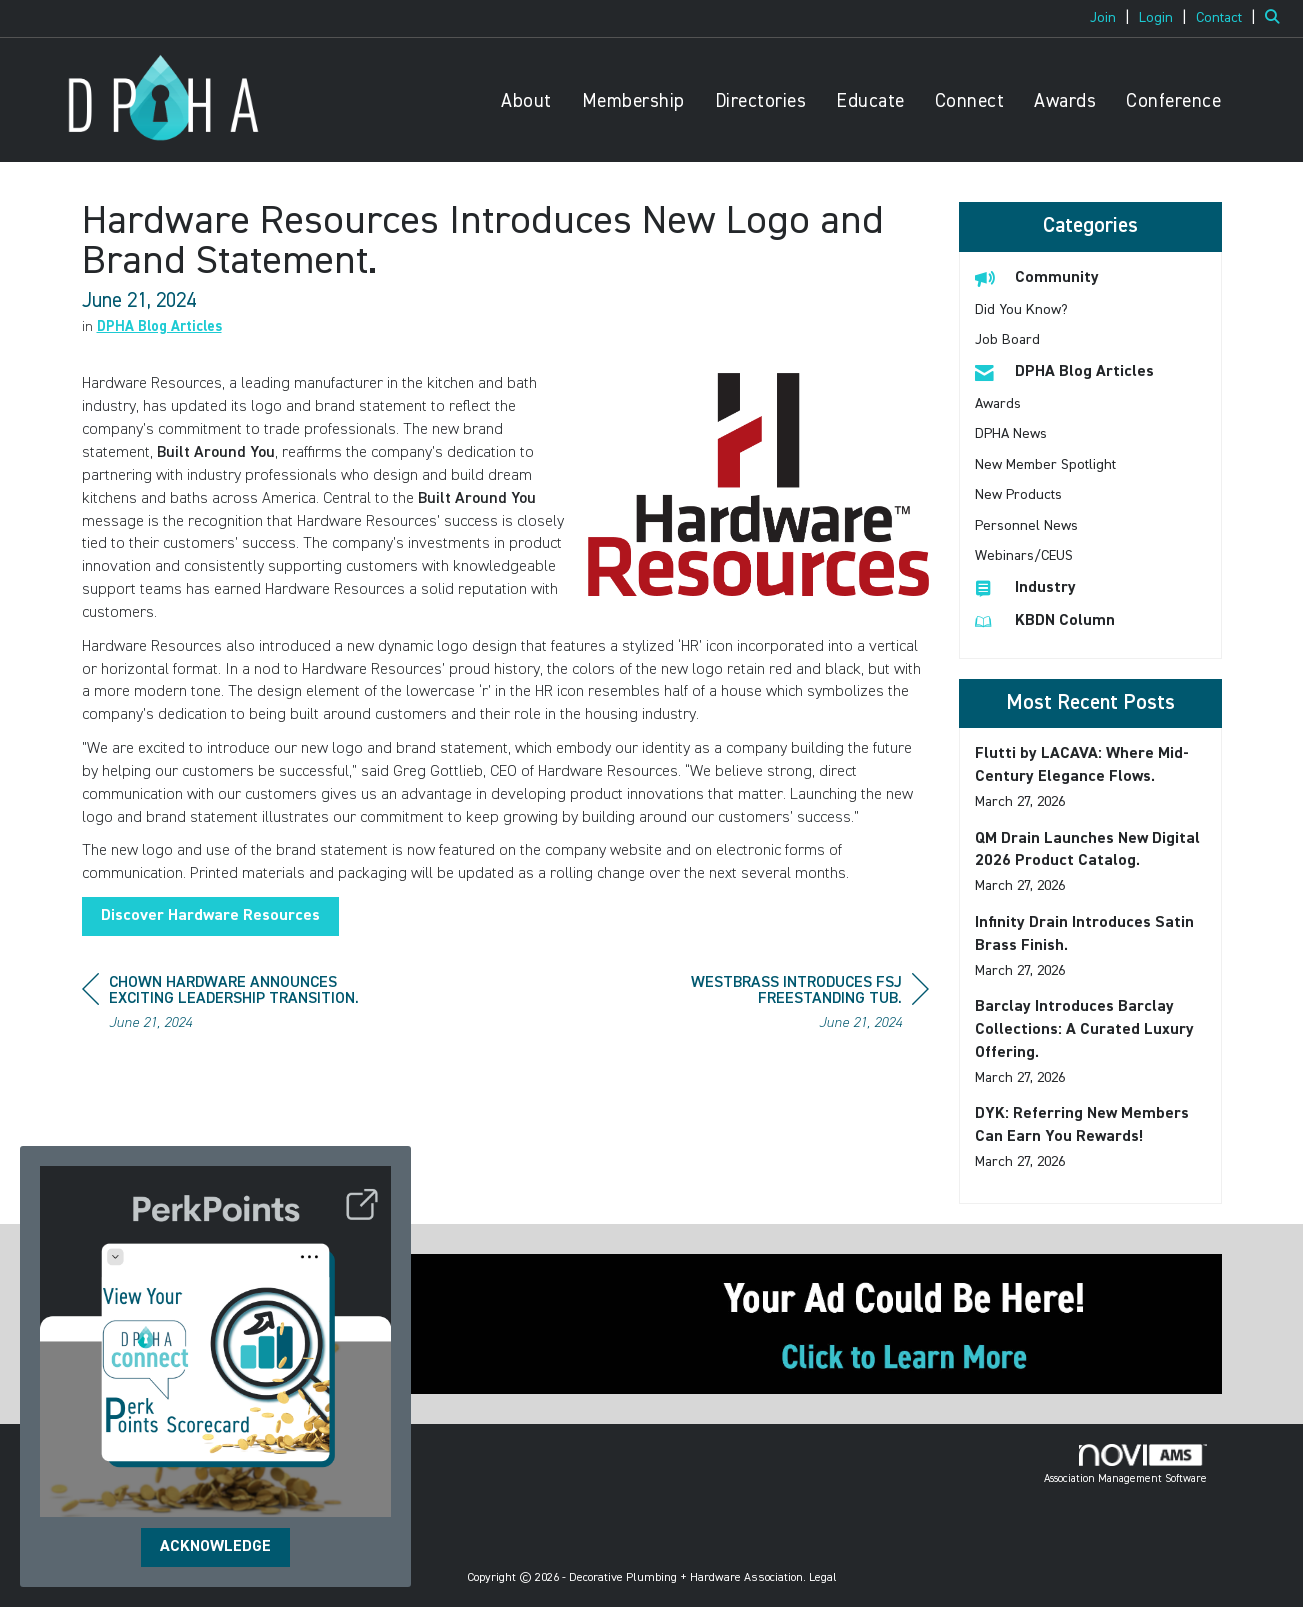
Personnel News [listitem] (1026, 526)
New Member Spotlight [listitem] (1045, 465)
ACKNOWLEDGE (215, 1547)
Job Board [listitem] (1007, 340)
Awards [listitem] (998, 404)
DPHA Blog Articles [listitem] (1064, 371)
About (526, 101)
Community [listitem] (1037, 277)
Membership (633, 101)
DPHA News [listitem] (1011, 434)
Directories (761, 101)
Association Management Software (1125, 1464)
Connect (970, 101)
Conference (1173, 101)
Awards (1065, 101)
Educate (870, 101)
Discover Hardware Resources (210, 916)
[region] (779, 1005)
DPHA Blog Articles (159, 327)
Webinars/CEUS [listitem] (1024, 556)
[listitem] (1112, 18)
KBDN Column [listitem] (1045, 620)
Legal (823, 1578)
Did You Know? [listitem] (1021, 310)
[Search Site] (1276, 18)
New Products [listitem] (1018, 495)
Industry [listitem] (1025, 587)
